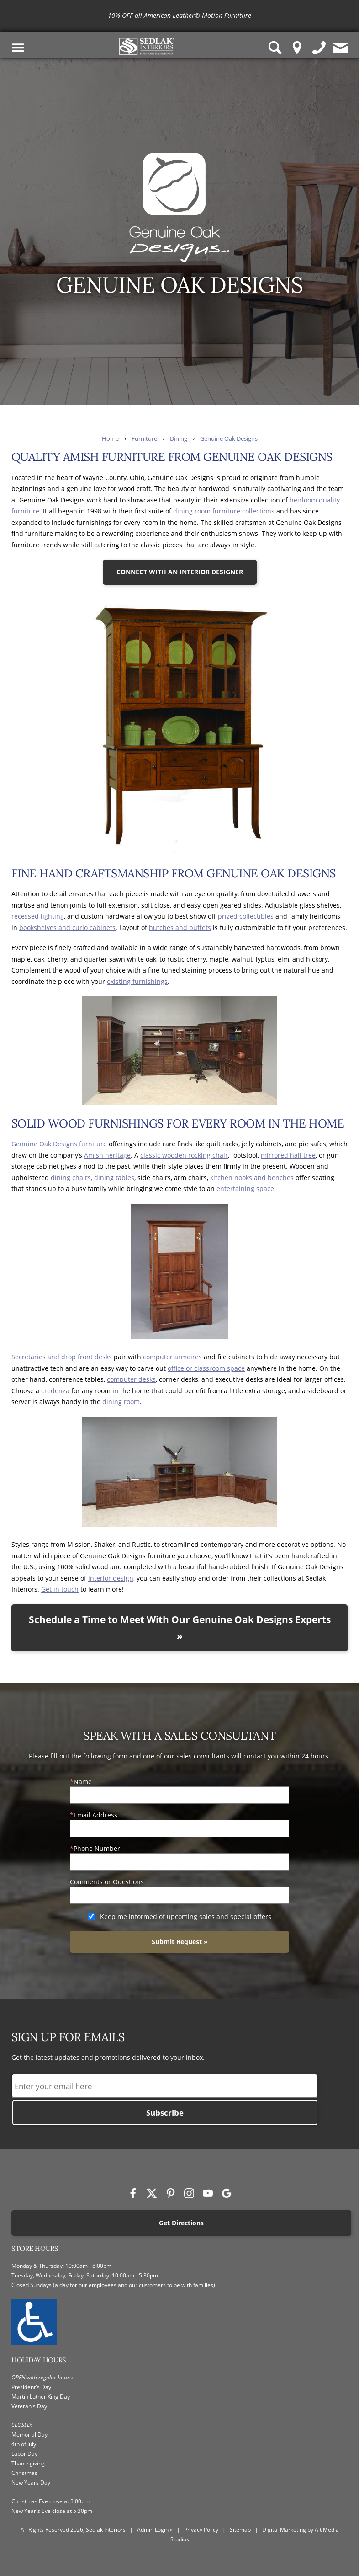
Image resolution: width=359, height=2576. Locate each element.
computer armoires (172, 1356)
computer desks (131, 1379)
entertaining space (245, 1188)
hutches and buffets (180, 927)
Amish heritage (107, 1155)
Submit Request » (180, 1941)
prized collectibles (246, 916)
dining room (121, 1401)
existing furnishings (137, 981)
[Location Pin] (297, 47)
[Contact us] (340, 47)
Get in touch (60, 1589)
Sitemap (240, 2529)
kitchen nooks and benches (252, 1177)
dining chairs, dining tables (92, 1177)
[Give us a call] (319, 47)
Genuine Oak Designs (229, 439)
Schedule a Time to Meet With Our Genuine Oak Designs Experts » (180, 1628)
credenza (55, 1390)
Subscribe (165, 2112)
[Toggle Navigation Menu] (18, 47)
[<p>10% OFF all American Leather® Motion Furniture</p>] (179, 15)
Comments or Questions (107, 1881)
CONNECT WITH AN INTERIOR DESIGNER (179, 571)
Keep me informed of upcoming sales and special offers (185, 1916)
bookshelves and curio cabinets (67, 927)
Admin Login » (155, 2529)
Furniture (144, 439)
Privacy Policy (201, 2529)
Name (83, 1781)
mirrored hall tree (288, 1155)
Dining (178, 439)
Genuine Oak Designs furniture (59, 1143)
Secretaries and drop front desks (61, 1356)
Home (110, 439)
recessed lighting (37, 916)
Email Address (95, 1815)
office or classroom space (206, 1368)
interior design (110, 1578)
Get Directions (181, 2222)
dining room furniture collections (224, 511)
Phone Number (97, 1848)
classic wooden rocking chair (184, 1155)
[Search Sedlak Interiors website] (275, 47)
